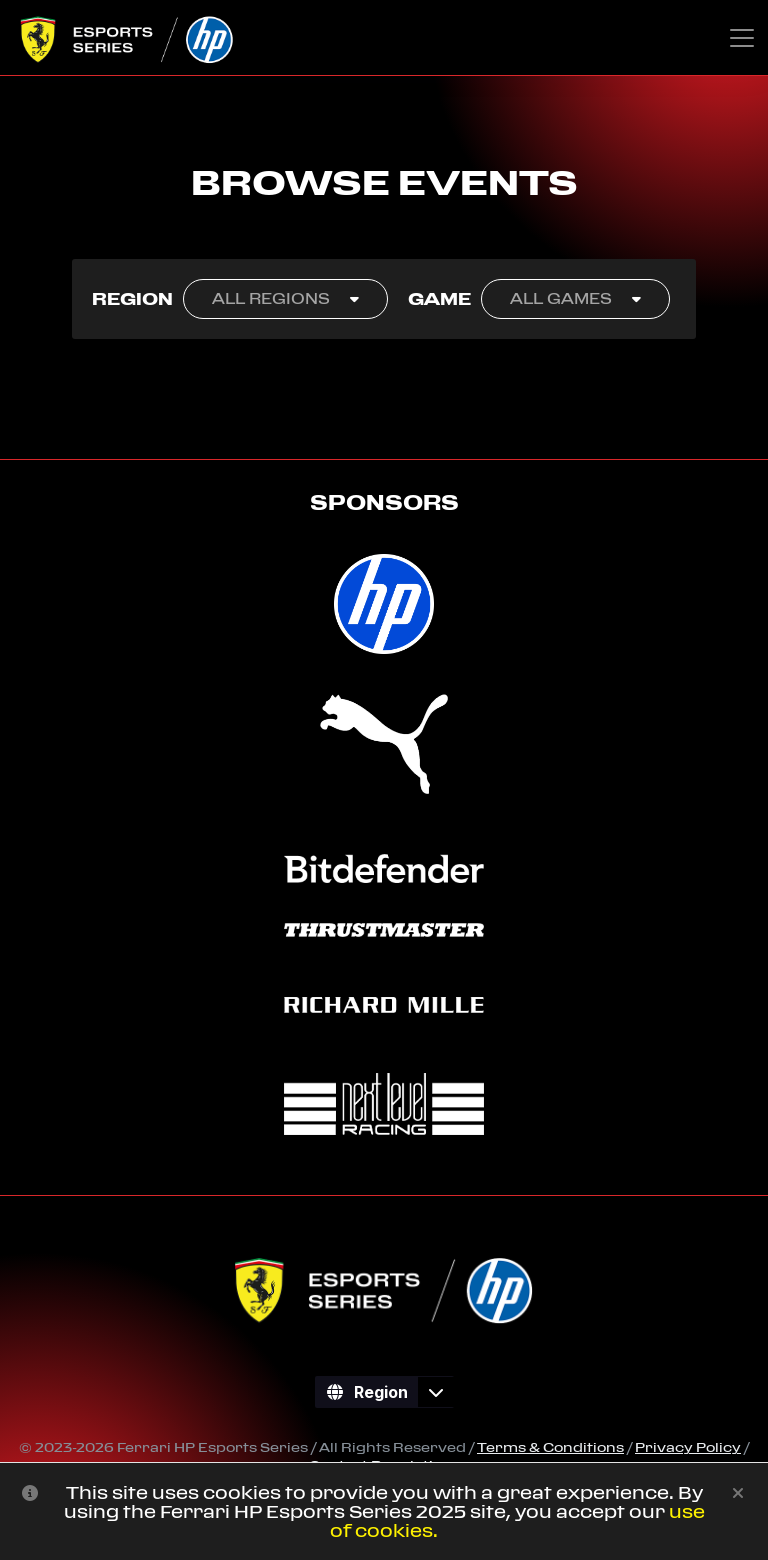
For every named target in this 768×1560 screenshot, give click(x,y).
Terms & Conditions (550, 1447)
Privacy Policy (688, 1447)
